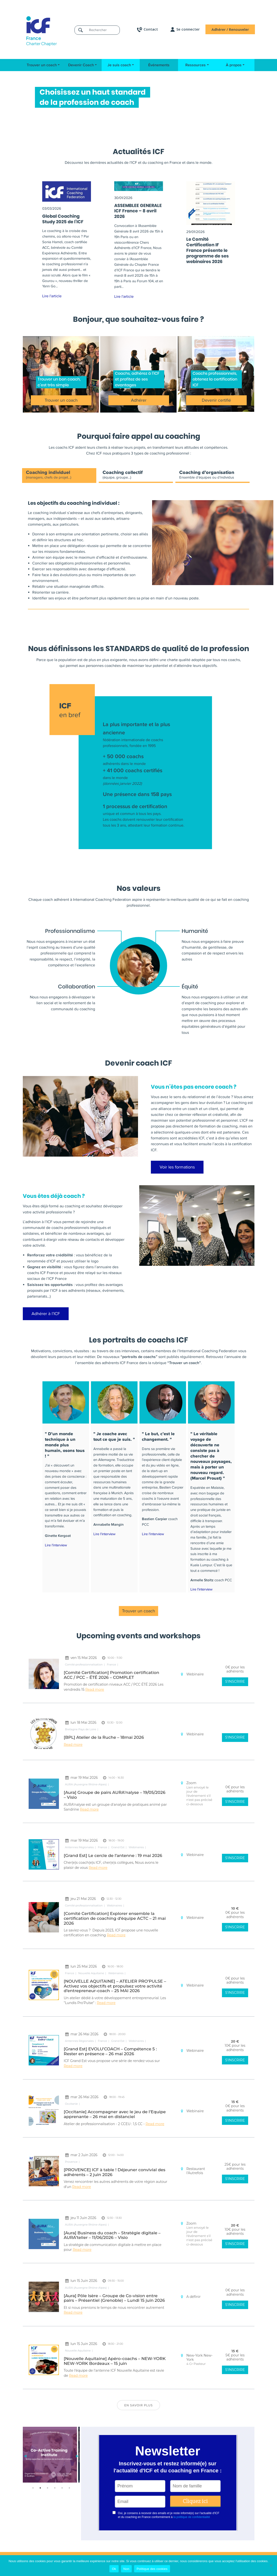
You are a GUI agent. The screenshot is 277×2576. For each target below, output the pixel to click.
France (111, 1664)
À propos (234, 65)
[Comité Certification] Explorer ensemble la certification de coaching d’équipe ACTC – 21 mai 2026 (115, 1918)
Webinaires (136, 1847)
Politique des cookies (152, 2569)
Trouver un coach (42, 65)
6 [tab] (69, 2487)
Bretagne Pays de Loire (80, 1729)
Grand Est (118, 1847)
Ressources (195, 65)
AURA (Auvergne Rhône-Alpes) (86, 1784)
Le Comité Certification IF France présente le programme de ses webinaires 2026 (207, 250)
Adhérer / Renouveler (230, 29)
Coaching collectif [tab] (136, 475)
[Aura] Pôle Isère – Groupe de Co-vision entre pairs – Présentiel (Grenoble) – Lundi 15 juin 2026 (114, 2298)
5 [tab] (62, 2487)
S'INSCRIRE (235, 1681)
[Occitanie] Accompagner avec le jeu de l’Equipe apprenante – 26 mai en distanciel (115, 2114)
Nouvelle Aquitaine (91, 1973)
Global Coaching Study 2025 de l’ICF (62, 219)
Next (77, 2455)
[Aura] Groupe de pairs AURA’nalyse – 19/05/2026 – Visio (114, 1795)
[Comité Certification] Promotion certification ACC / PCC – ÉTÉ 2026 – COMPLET (111, 1675)
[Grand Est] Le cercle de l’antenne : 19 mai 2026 (113, 1855)
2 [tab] (40, 2487)
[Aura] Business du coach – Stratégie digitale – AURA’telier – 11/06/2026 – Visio (112, 2235)
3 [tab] (47, 2487)
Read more (94, 1689)
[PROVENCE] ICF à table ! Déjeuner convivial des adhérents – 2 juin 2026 (114, 2172)
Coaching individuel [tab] (59, 475)
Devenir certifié (216, 400)
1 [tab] (33, 2487)
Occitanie (71, 2103)
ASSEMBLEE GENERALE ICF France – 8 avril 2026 (138, 211)
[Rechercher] (103, 30)
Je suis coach (119, 65)
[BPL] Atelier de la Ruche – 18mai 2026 (104, 1737)
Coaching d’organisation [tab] (212, 475)
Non (126, 2569)
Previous (25, 2455)
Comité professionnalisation (84, 1664)
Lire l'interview (56, 1545)
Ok (114, 2569)
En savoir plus (138, 2405)
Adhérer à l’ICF (46, 1313)
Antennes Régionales (79, 1847)
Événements (159, 65)
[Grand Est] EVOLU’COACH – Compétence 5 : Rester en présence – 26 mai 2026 (110, 2051)
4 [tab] (54, 2487)
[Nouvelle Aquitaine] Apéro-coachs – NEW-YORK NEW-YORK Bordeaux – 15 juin (115, 2361)
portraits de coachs (139, 1340)
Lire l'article (52, 296)
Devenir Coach (81, 65)
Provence (71, 2161)
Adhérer (139, 400)
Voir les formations (177, 1167)
